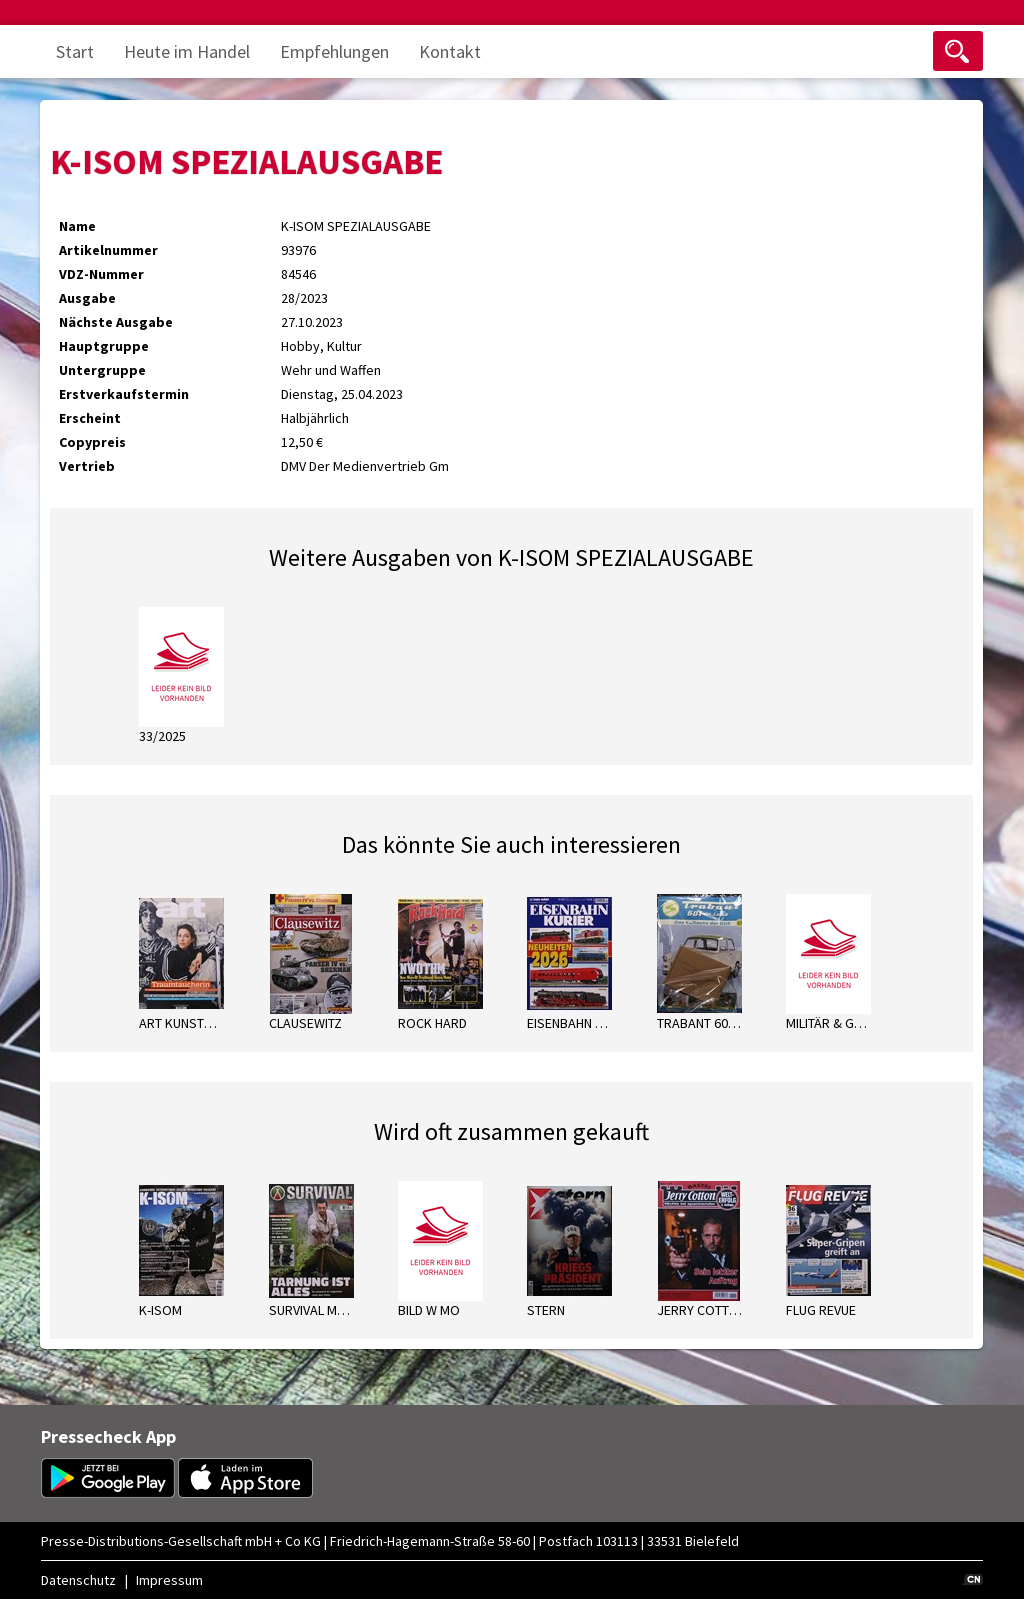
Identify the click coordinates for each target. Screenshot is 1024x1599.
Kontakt (450, 51)
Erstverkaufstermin (124, 394)
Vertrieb (87, 466)
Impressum (169, 1580)
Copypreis (92, 442)
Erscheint (90, 418)
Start (75, 51)
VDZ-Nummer (101, 274)
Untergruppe (102, 370)
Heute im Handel (187, 51)
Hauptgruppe (104, 346)
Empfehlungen (334, 51)
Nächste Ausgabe (116, 322)
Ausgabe (87, 298)
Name (77, 226)
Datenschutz (78, 1580)
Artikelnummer (108, 250)
